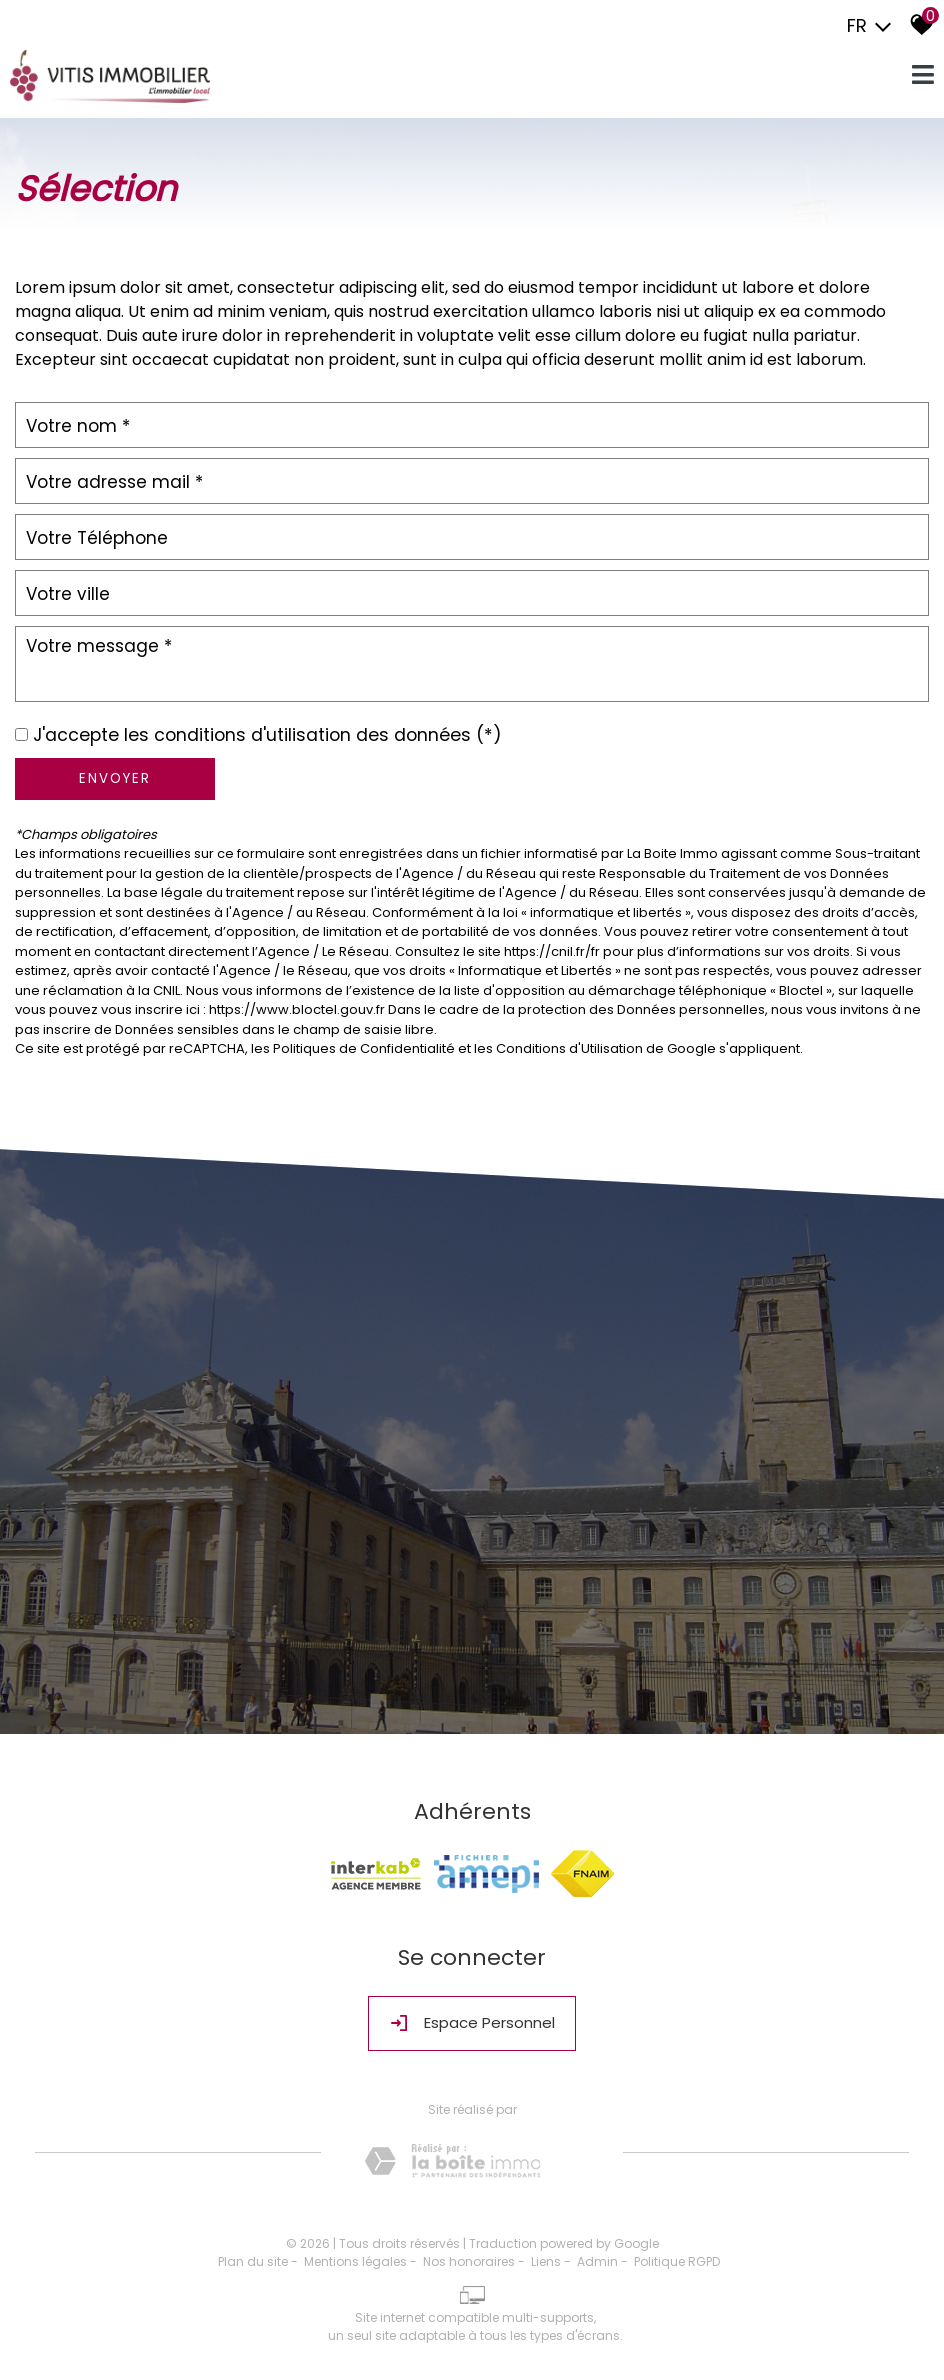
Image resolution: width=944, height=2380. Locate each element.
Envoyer (115, 778)
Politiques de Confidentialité (364, 1048)
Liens (546, 2261)
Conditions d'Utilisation (569, 1048)
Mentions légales (355, 2261)
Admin (597, 2261)
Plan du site (253, 2261)
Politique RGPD (677, 2261)
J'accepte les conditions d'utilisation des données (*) (267, 735)
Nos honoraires (469, 2261)
